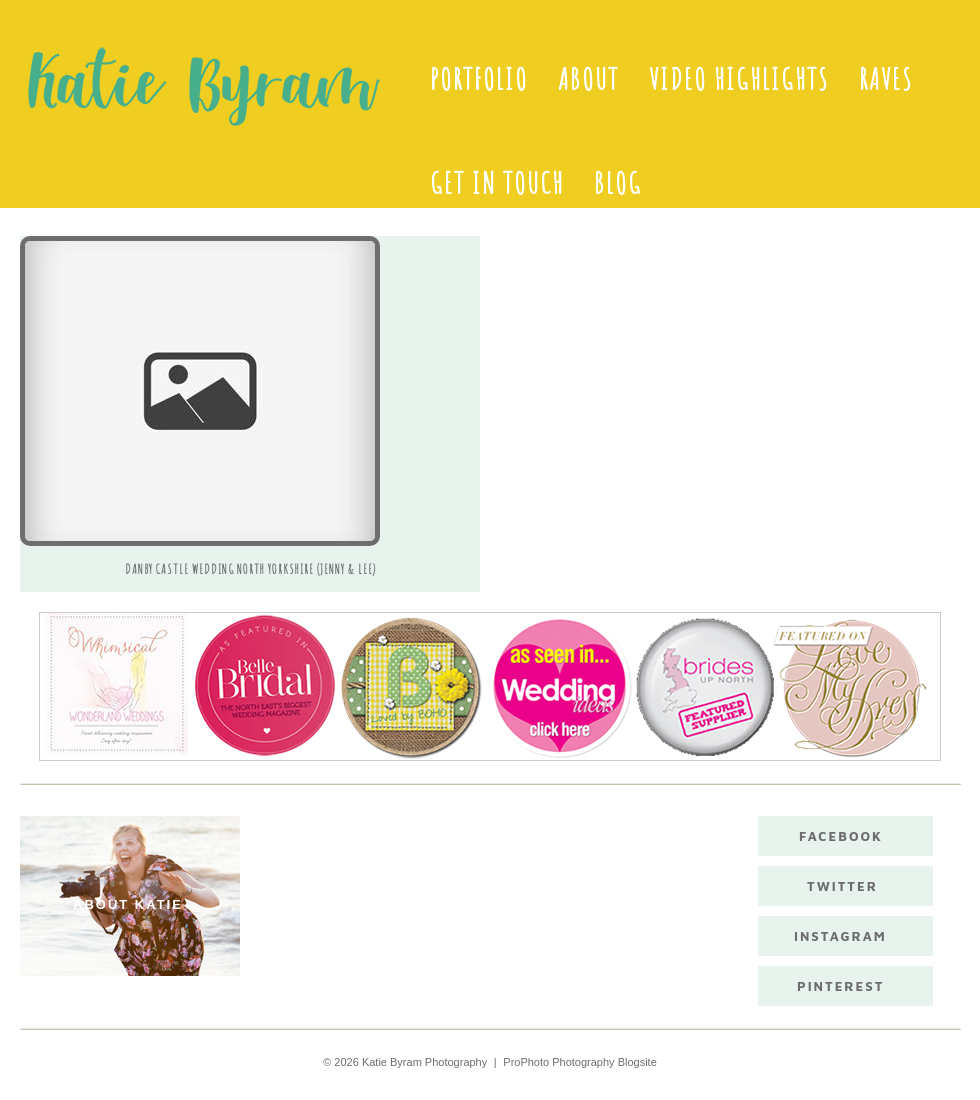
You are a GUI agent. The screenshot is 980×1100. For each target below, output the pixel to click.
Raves (886, 79)
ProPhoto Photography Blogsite (580, 1062)
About (588, 79)
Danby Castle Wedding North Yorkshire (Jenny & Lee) (250, 569)
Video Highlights (739, 79)
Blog (618, 183)
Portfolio (479, 79)
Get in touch (497, 183)
